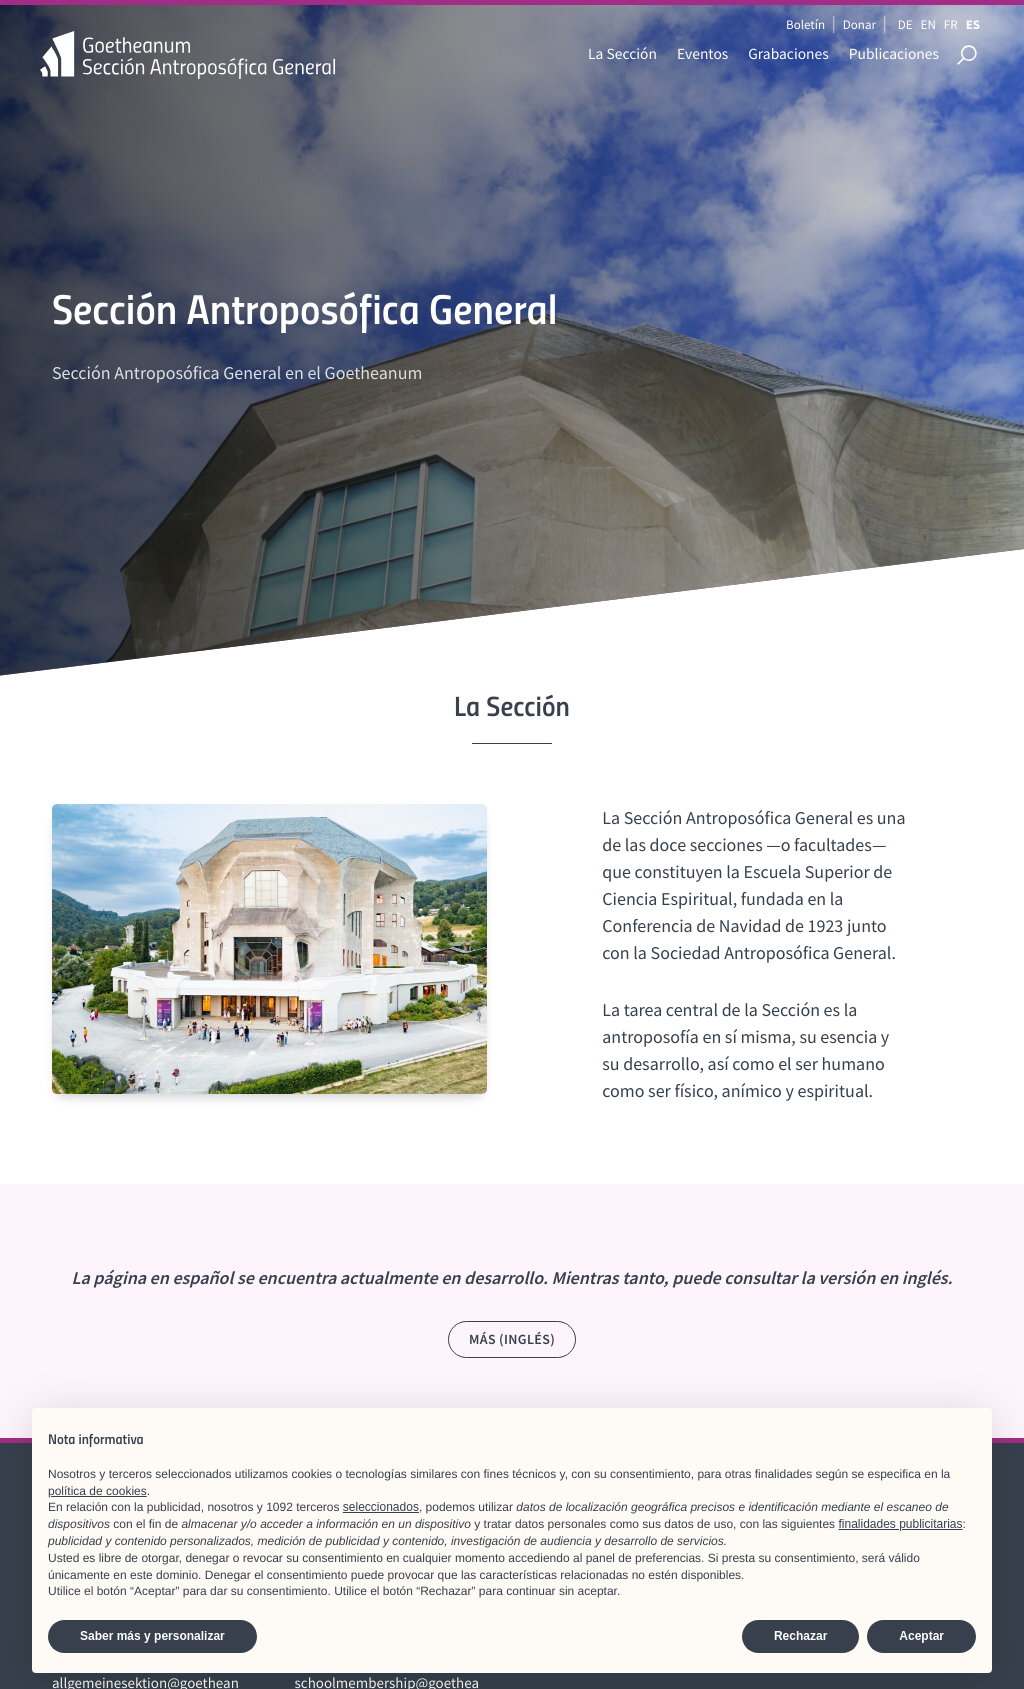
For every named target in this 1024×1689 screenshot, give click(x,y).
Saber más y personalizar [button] (152, 1636)
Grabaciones (788, 54)
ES (973, 24)
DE (905, 24)
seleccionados (381, 1507)
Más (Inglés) (512, 1339)
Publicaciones (894, 54)
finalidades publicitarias (900, 1524)
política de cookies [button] (97, 1491)
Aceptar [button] (921, 1636)
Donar (859, 24)
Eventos (702, 54)
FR (951, 24)
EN (928, 24)
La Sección (622, 54)
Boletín (805, 24)
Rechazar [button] (800, 1636)
